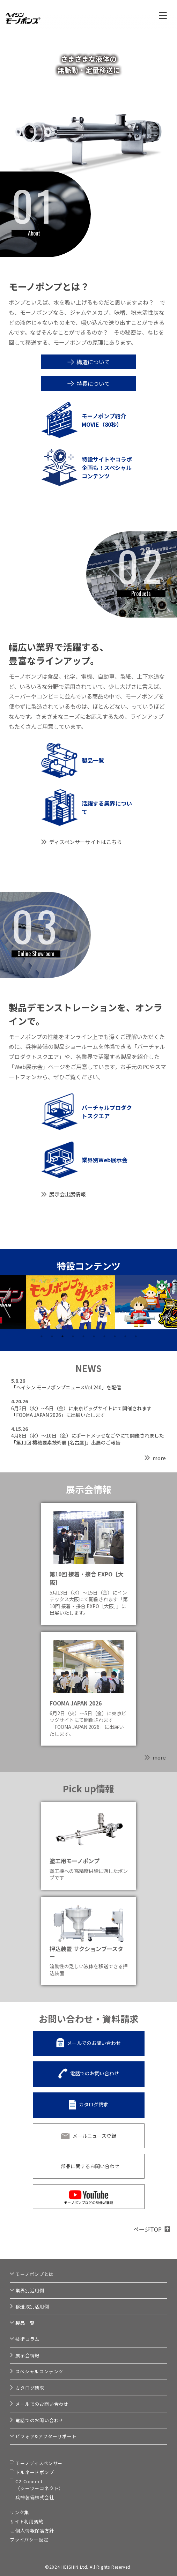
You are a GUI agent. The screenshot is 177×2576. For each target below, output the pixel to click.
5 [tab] (83, 1336)
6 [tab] (93, 1336)
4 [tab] (72, 1336)
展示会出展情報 (67, 1194)
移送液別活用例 (32, 2306)
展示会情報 (27, 2355)
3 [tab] (62, 1336)
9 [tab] (125, 1336)
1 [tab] (41, 1336)
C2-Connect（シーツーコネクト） (39, 2485)
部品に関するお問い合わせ (90, 2166)
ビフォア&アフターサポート (45, 2436)
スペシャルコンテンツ (39, 2371)
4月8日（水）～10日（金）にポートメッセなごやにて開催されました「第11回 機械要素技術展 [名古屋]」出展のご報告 (87, 1439)
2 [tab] (52, 1336)
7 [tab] (104, 1336)
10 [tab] (135, 1336)
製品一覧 (25, 2323)
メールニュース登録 (94, 2135)
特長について (93, 383)
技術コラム (27, 2339)
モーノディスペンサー (38, 2463)
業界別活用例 (29, 2290)
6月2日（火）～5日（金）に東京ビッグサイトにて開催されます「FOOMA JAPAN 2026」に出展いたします (81, 1412)
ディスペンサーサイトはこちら (85, 841)
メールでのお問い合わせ (94, 2042)
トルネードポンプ (34, 2472)
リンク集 (19, 2512)
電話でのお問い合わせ (94, 2073)
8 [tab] (114, 1336)
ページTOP (147, 2229)
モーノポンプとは (34, 2274)
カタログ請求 (93, 2104)
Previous (6, 1303)
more (159, 1458)
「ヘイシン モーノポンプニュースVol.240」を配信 (66, 1387)
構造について (93, 362)
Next (171, 1303)
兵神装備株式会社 (34, 2497)
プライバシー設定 (29, 2539)
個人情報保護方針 (34, 2530)
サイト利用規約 (27, 2521)
